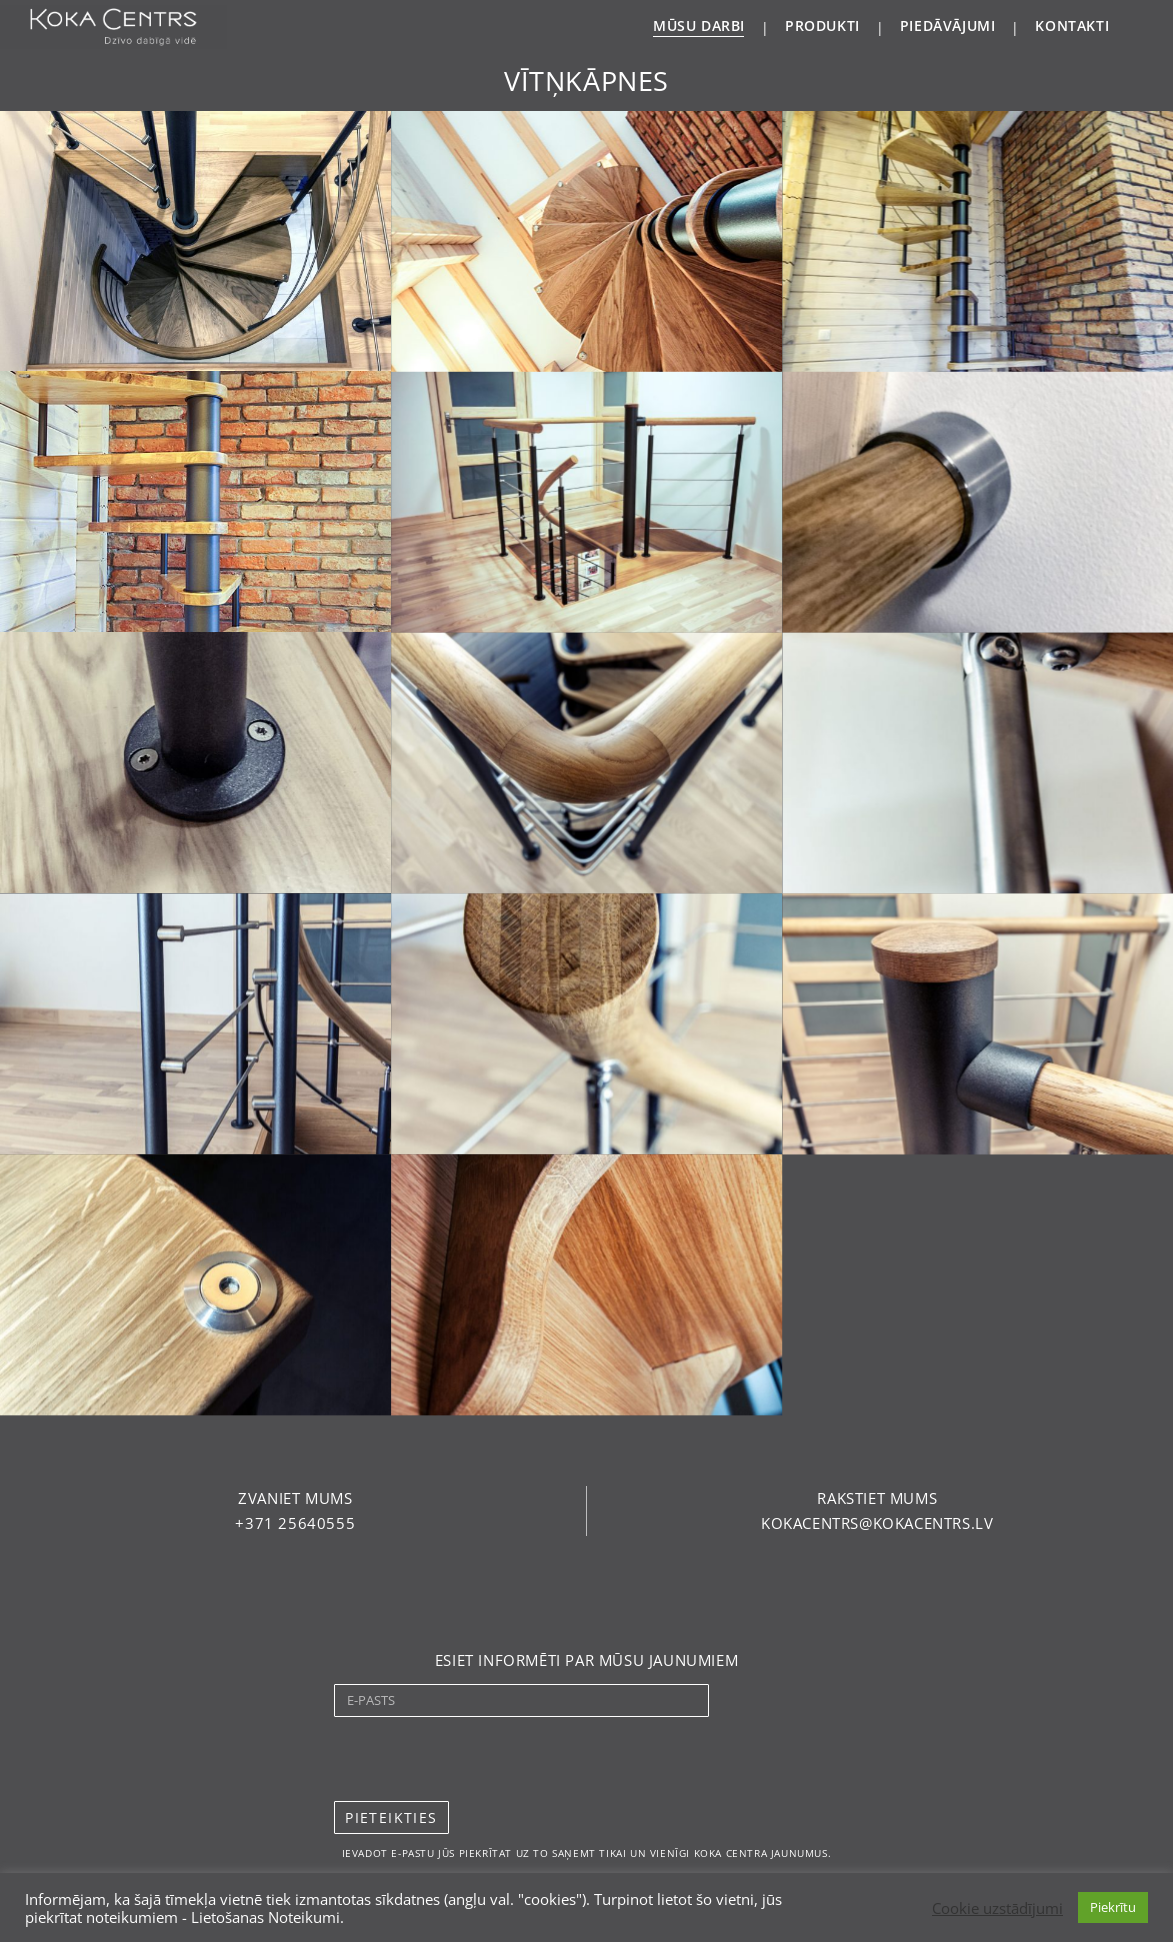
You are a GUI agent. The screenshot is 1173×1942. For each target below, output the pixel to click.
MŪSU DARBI (699, 26)
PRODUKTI (822, 26)
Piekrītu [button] (1113, 1907)
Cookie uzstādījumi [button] (997, 1908)
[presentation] (486, 1759)
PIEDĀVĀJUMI (948, 26)
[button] (295, 1498)
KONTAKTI (1072, 26)
